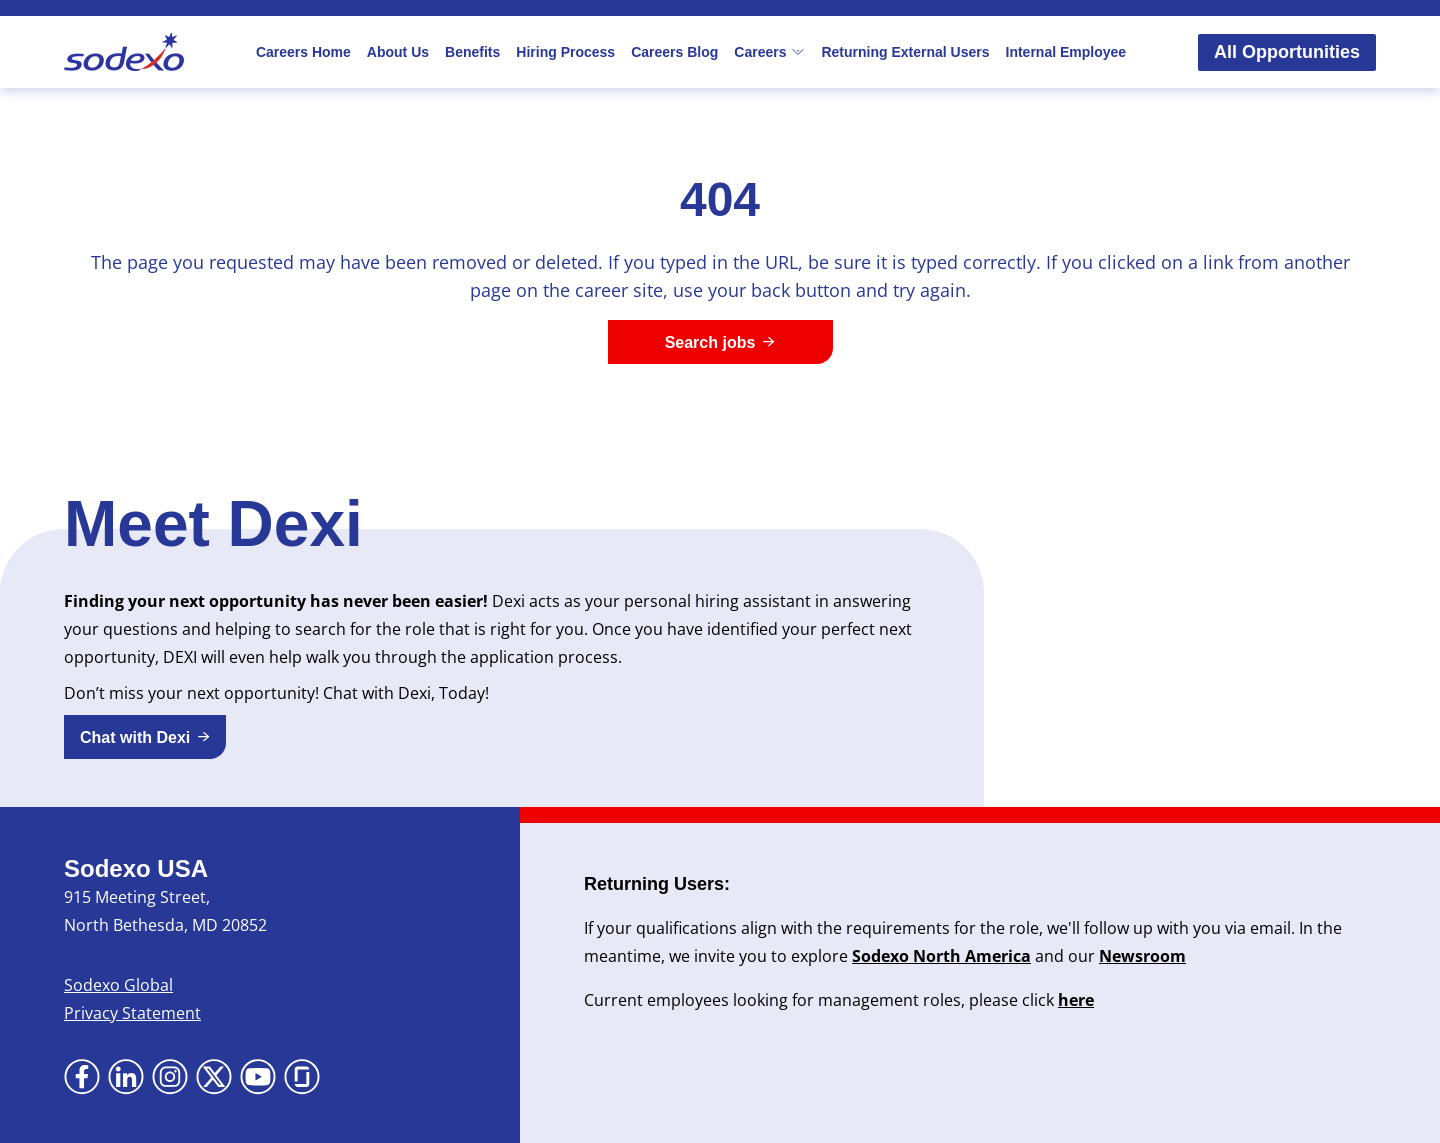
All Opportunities (1287, 52)
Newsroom (1142, 956)
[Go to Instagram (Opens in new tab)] (170, 1077)
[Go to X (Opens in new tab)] (214, 1077)
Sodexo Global (118, 985)
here (1076, 1000)
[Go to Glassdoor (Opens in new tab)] (302, 1077)
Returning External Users (905, 52)
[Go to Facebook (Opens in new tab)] (82, 1077)
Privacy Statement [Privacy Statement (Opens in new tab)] (132, 1013)
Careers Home (303, 52)
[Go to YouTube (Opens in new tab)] (258, 1077)
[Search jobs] (720, 342)
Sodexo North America (941, 956)
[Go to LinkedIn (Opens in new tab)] (126, 1077)
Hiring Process (565, 52)
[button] (145, 737)
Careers (769, 52)
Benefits (472, 52)
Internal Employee (1066, 52)
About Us (398, 52)
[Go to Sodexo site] (124, 52)
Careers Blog (674, 52)
